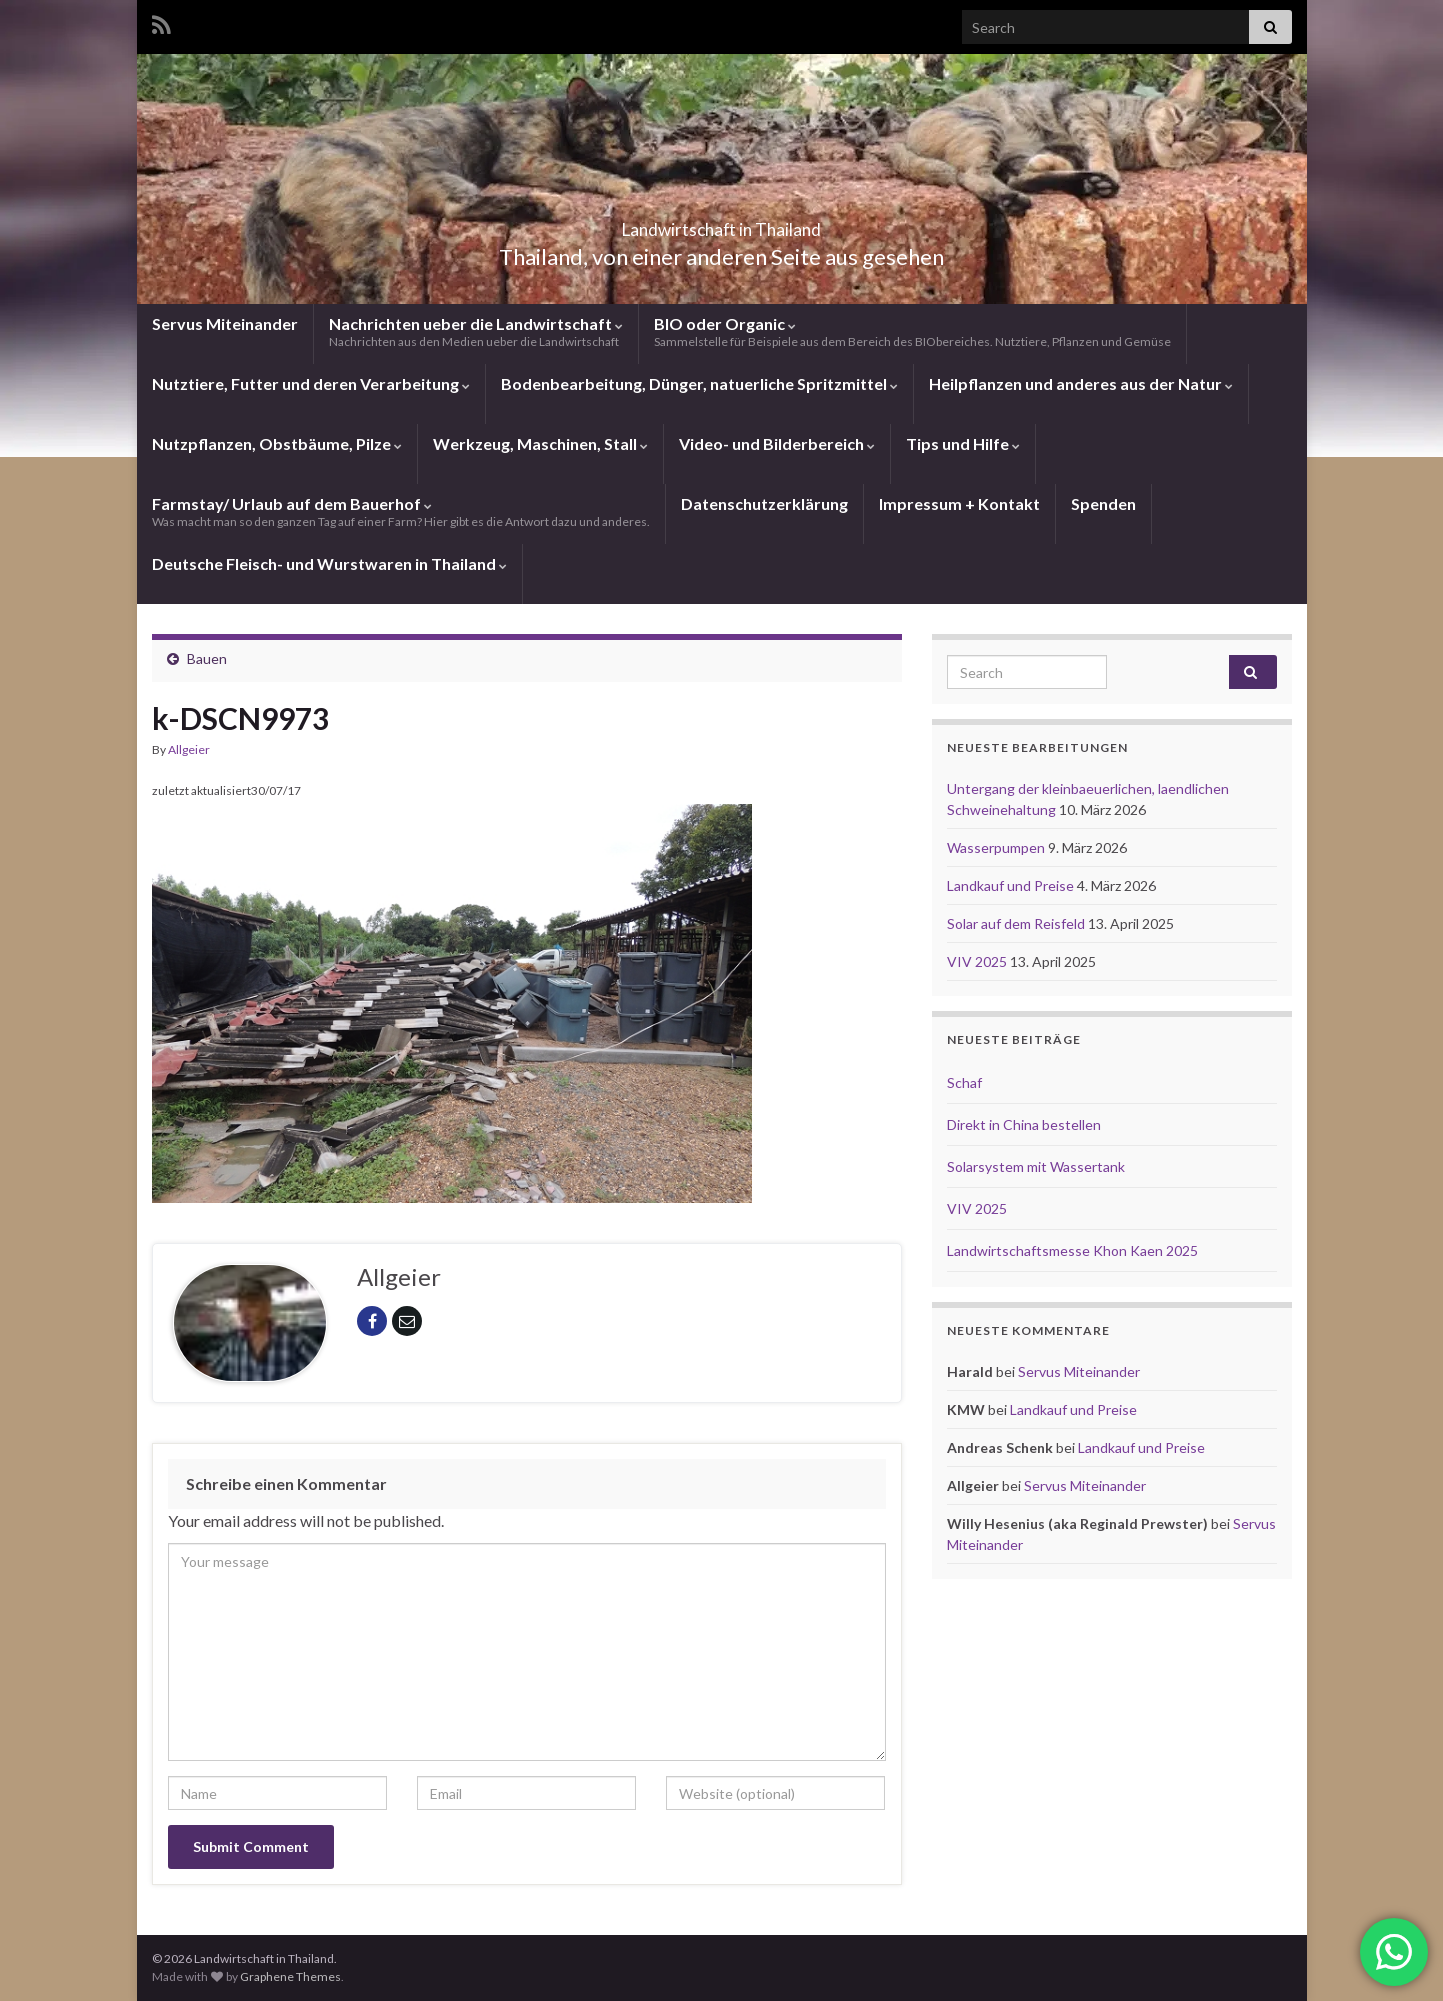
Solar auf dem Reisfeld (1017, 923)
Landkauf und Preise (1012, 885)
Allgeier (189, 749)
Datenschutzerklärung (764, 503)
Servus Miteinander (225, 323)
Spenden (1103, 503)
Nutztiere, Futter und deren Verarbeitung (311, 383)
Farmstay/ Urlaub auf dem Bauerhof (401, 511)
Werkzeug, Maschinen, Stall (540, 443)
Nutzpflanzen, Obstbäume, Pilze (277, 443)
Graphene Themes (290, 1976)
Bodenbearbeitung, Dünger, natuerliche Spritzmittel (699, 383)
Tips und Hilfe (963, 443)
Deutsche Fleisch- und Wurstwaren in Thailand (329, 563)
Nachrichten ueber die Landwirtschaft (476, 331)
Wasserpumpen (997, 847)
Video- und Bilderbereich (777, 443)
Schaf (964, 1082)
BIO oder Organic (912, 331)
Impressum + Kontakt (959, 503)
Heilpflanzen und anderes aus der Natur (1081, 383)
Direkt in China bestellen (1024, 1124)
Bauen (207, 658)
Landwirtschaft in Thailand (722, 223)
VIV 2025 (978, 961)
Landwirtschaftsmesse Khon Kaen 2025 (1072, 1250)
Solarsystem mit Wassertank (1036, 1166)
